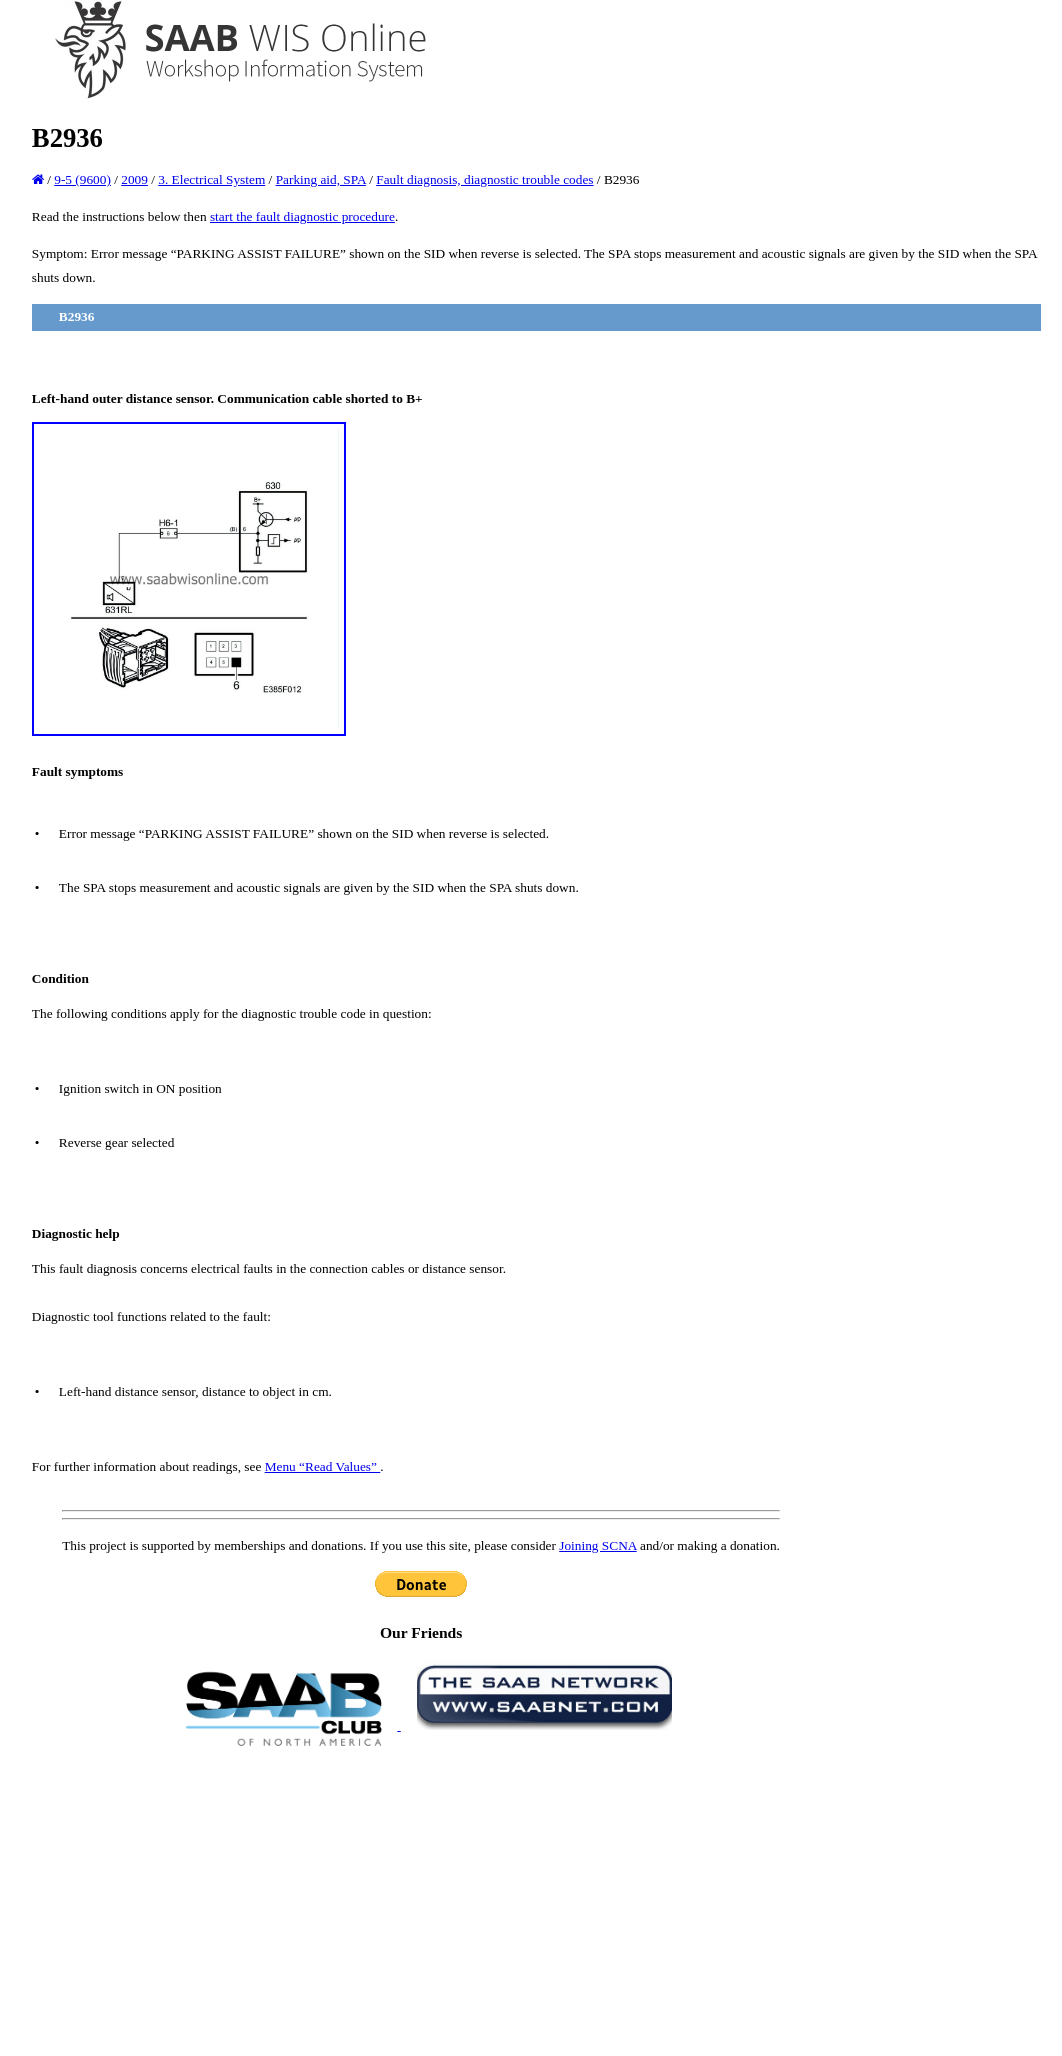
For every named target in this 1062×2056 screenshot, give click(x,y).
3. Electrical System (211, 179)
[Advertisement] (421, 1900)
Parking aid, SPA (321, 179)
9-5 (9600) (82, 179)
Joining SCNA (597, 1545)
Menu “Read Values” (323, 1466)
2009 (134, 179)
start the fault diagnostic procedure (302, 216)
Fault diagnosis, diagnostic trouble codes (484, 179)
